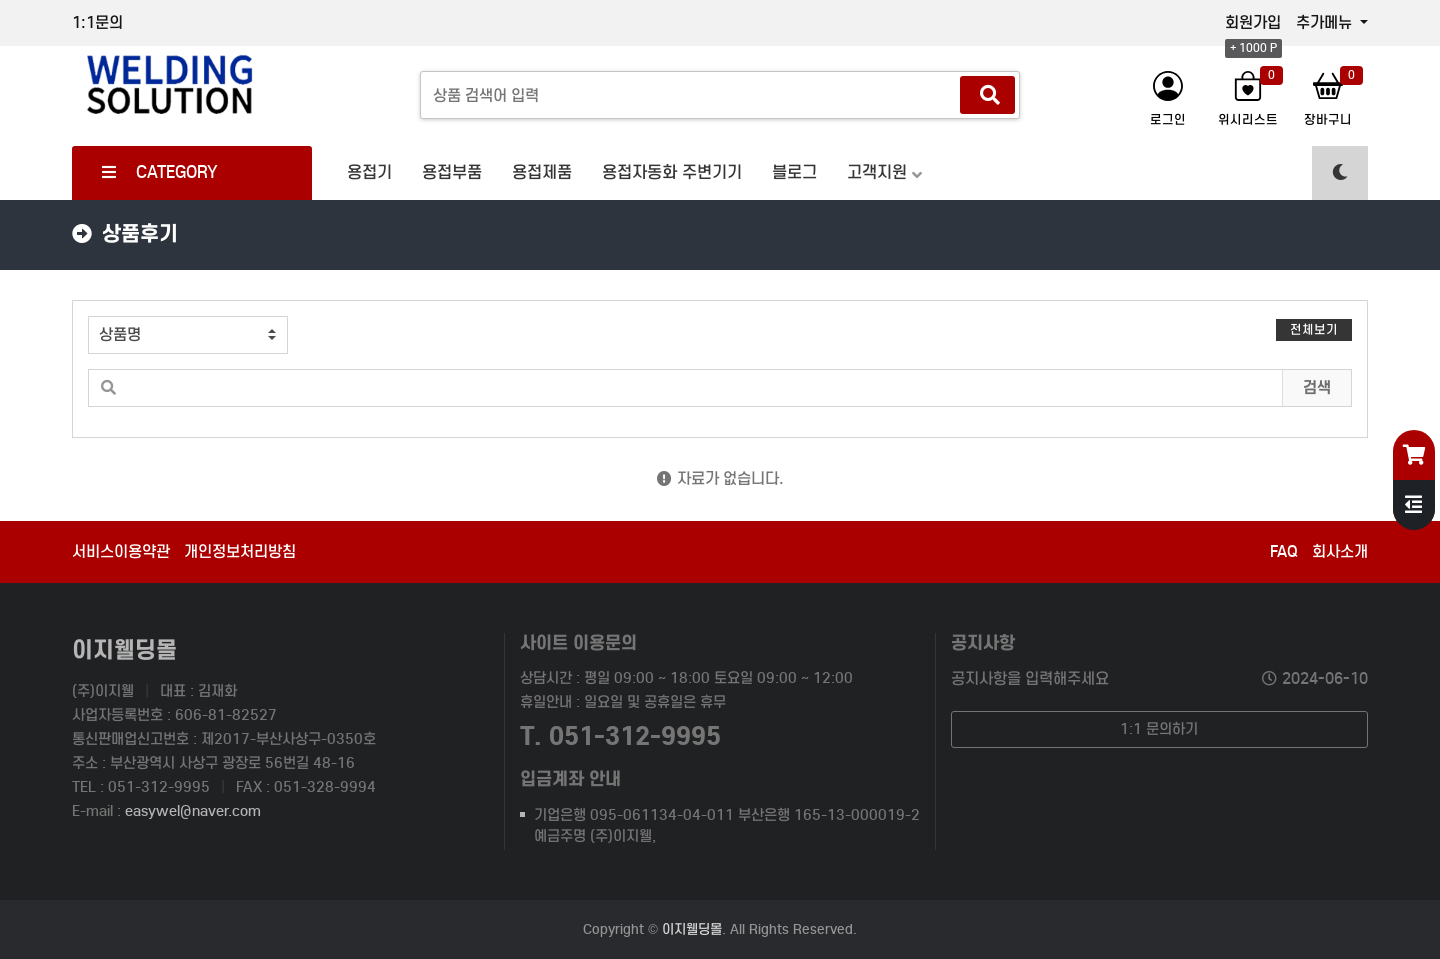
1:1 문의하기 (1159, 729)
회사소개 (1340, 551)
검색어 (73, 301)
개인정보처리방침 (240, 551)
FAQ (1284, 551)
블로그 (794, 172)
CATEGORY (160, 172)
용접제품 (542, 172)
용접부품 (452, 172)
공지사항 (983, 642)
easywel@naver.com (193, 811)
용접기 (369, 172)
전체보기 (1314, 329)
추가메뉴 (1326, 22)
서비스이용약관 (121, 551)
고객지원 (877, 172)
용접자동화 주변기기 (672, 172)
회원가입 (1253, 22)
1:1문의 (97, 22)
